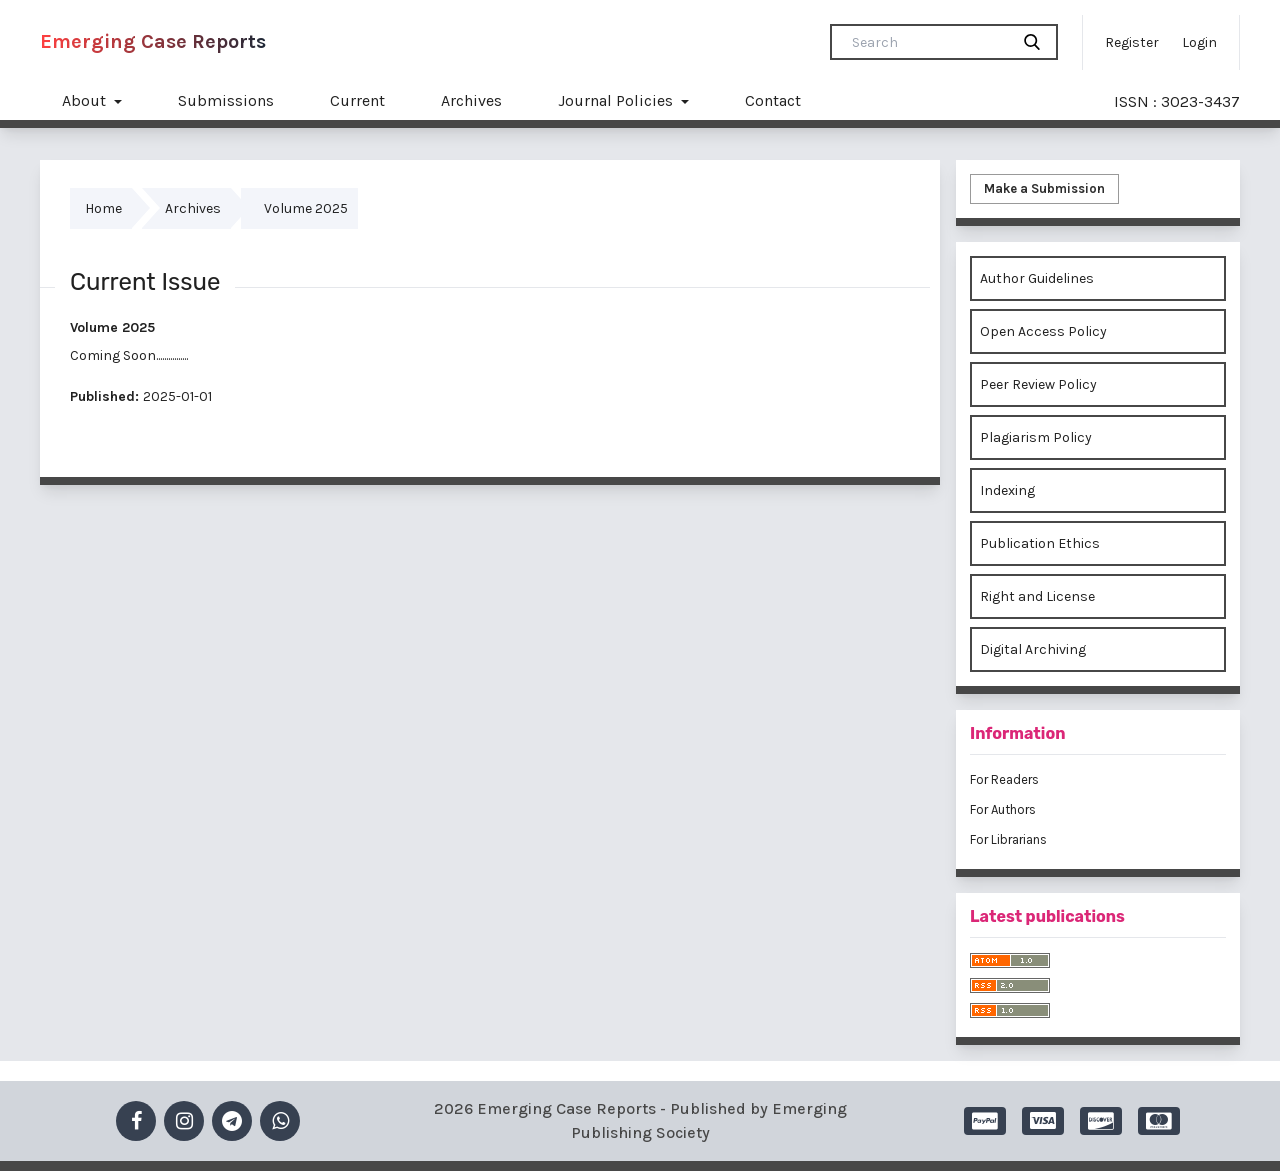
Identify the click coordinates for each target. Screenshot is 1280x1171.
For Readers (1004, 779)
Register (1132, 42)
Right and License (1037, 596)
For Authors (1003, 809)
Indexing (1007, 490)
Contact (773, 100)
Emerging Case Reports (153, 41)
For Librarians (1008, 839)
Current (357, 100)
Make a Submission (1044, 188)
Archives (471, 100)
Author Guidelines (1037, 278)
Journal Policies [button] (617, 100)
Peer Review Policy (1038, 384)
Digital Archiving (1033, 649)
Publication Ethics (1040, 543)
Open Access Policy (1043, 331)
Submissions (226, 100)
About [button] (86, 100)
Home (103, 208)
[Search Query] (928, 42)
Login (1199, 42)
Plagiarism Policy (1036, 437)
